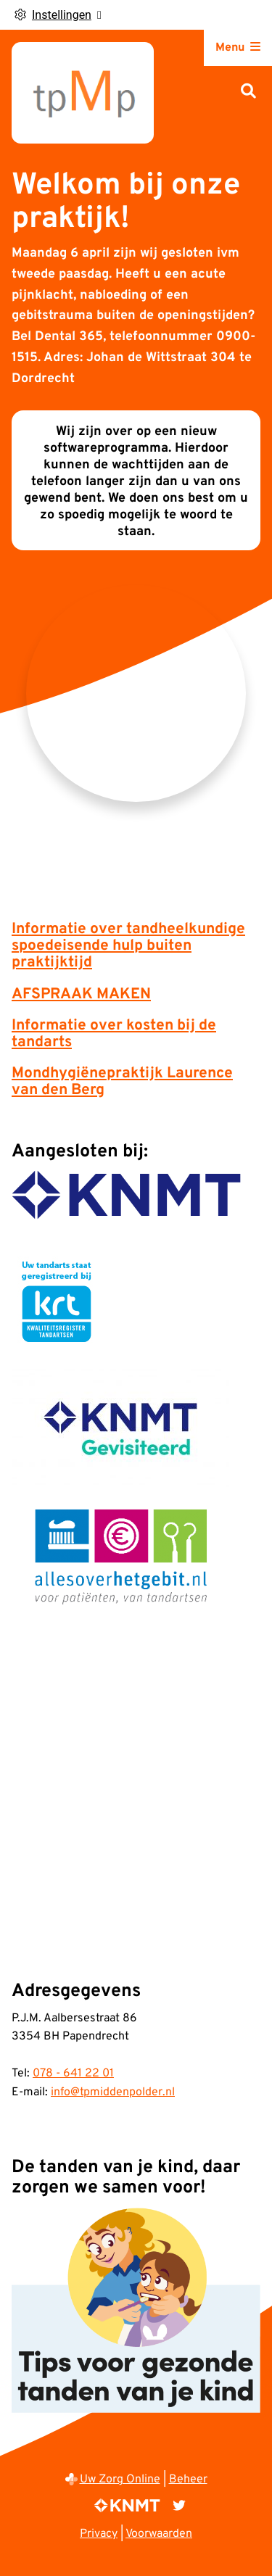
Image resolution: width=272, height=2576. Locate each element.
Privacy (99, 2534)
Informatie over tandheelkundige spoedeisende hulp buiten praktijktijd (128, 945)
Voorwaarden (158, 2534)
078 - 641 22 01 (73, 2073)
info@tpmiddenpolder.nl (113, 2092)
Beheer (188, 2479)
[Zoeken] (248, 92)
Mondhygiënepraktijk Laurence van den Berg (122, 1082)
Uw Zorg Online (120, 2479)
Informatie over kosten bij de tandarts (114, 1034)
